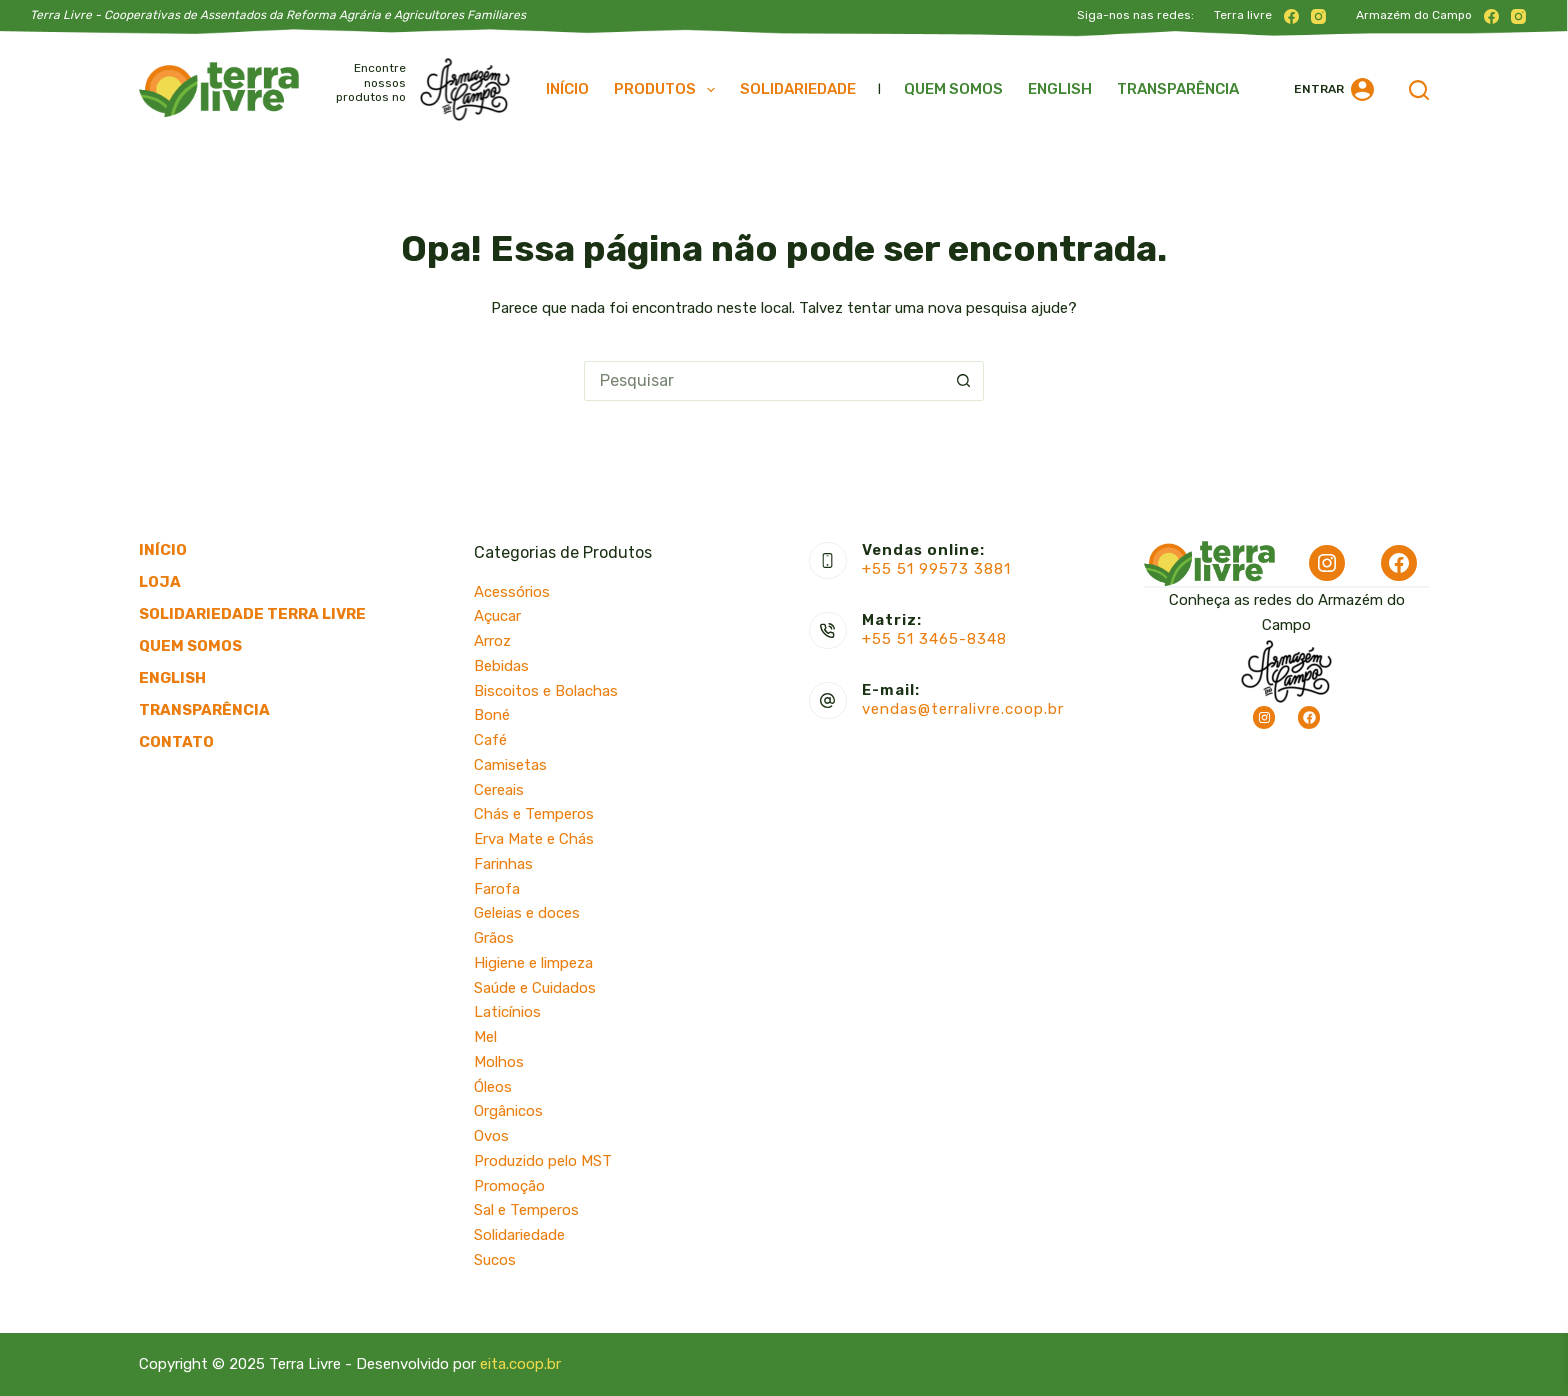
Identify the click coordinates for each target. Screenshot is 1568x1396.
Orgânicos (508, 1111)
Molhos (499, 1062)
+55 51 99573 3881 (936, 569)
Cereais (499, 790)
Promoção (509, 1186)
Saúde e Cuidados (535, 988)
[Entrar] (1334, 89)
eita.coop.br (520, 1364)
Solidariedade (798, 89)
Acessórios (512, 592)
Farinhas (503, 864)
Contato (176, 742)
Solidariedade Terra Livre (252, 614)
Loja (160, 582)
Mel (485, 1037)
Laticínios (507, 1012)
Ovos (491, 1136)
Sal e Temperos (526, 1210)
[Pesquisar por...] (764, 381)
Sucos (495, 1260)
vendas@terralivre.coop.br (963, 709)
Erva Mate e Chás (534, 839)
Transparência (1178, 89)
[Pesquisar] (1419, 90)
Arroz (492, 641)
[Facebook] (1291, 16)
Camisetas (510, 765)
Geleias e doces (527, 913)
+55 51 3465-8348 (934, 639)
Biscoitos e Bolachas (546, 691)
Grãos (494, 938)
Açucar (497, 616)
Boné (492, 715)
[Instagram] (1318, 16)
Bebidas (501, 666)
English (1060, 89)
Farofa (497, 889)
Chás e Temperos (534, 814)
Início (567, 89)
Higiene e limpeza (533, 963)
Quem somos (953, 89)
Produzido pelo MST (543, 1161)
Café (490, 740)
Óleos (493, 1087)
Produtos (668, 90)
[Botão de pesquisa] (964, 381)
